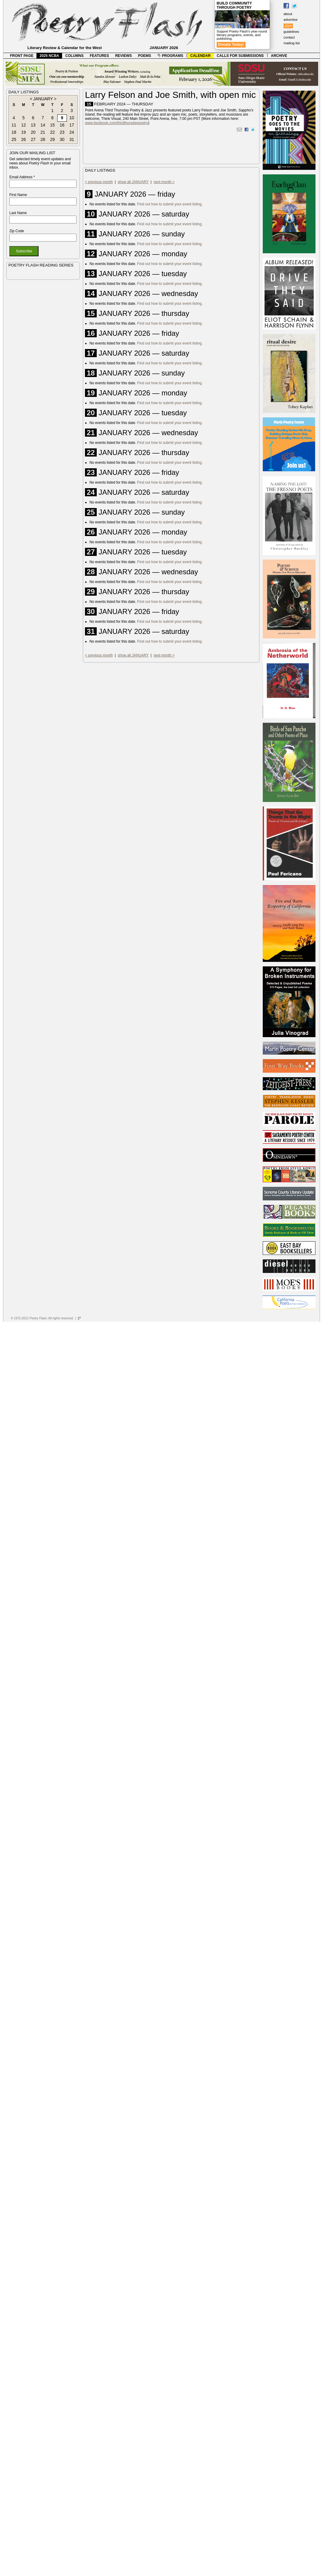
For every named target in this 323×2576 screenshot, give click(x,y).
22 (52, 132)
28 (42, 139)
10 (71, 117)
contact (289, 37)
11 (13, 125)
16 (62, 125)
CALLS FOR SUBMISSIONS (240, 56)
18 (13, 132)
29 (52, 139)
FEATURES (99, 56)
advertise (291, 19)
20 (33, 132)
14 (42, 125)
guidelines (291, 31)
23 (62, 132)
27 (33, 139)
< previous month (99, 182)
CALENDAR (200, 56)
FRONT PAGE (21, 56)
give (288, 25)
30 (62, 139)
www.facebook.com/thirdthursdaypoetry (116, 123)
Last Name (18, 213)
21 (42, 132)
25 (13, 139)
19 (23, 132)
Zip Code (16, 231)
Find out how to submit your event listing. (169, 204)
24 (71, 132)
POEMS (144, 56)
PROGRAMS (170, 56)
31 (71, 139)
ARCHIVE (279, 56)
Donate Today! (231, 44)
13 (33, 125)
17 (71, 125)
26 (23, 139)
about (288, 14)
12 (23, 125)
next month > (164, 182)
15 (52, 125)
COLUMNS (74, 56)
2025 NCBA (49, 56)
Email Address (22, 177)
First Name (18, 195)
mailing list (292, 43)
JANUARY (43, 98)
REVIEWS (123, 56)
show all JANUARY (133, 182)
